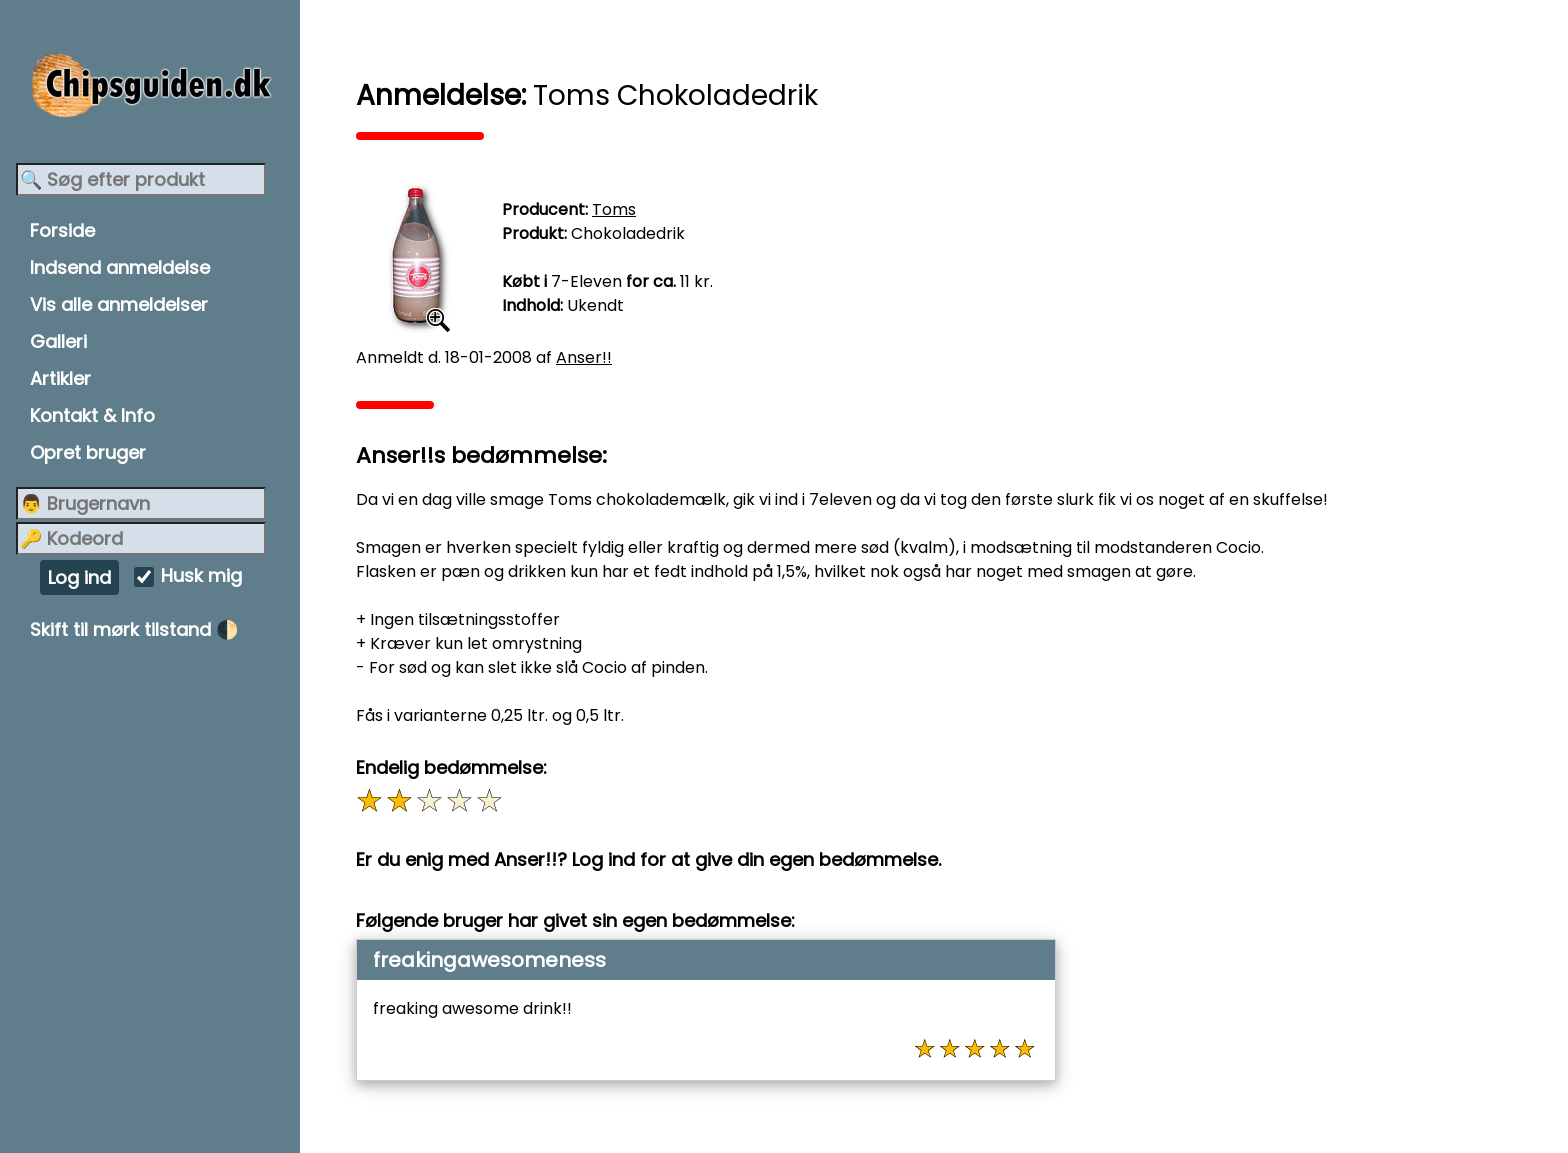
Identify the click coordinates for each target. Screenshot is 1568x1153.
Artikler (60, 378)
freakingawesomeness (489, 960)
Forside (62, 230)
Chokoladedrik (628, 233)
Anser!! (584, 357)
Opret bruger (88, 452)
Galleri (58, 341)
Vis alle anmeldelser (119, 304)
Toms (614, 209)
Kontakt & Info (92, 415)
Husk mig (201, 576)
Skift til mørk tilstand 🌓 (134, 629)
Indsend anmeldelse (120, 267)
